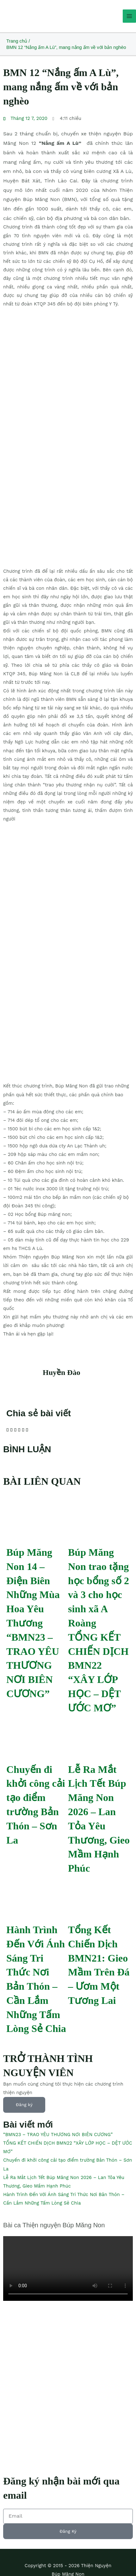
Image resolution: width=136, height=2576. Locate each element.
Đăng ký (24, 2104)
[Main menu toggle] (129, 16)
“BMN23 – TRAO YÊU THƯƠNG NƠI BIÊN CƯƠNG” (32, 1665)
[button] (7, 1430)
